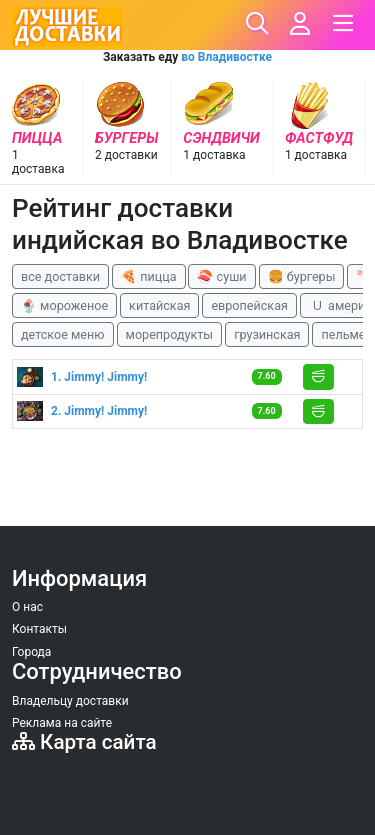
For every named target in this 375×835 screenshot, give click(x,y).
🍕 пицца (148, 276)
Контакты (39, 629)
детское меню (63, 334)
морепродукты (170, 334)
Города (31, 652)
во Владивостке (226, 57)
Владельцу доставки (70, 701)
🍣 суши (221, 276)
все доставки (60, 276)
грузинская (267, 334)
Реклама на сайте (62, 723)
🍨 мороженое (64, 305)
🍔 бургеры (302, 276)
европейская (249, 305)
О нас (27, 607)
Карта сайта (84, 742)
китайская (159, 305)
